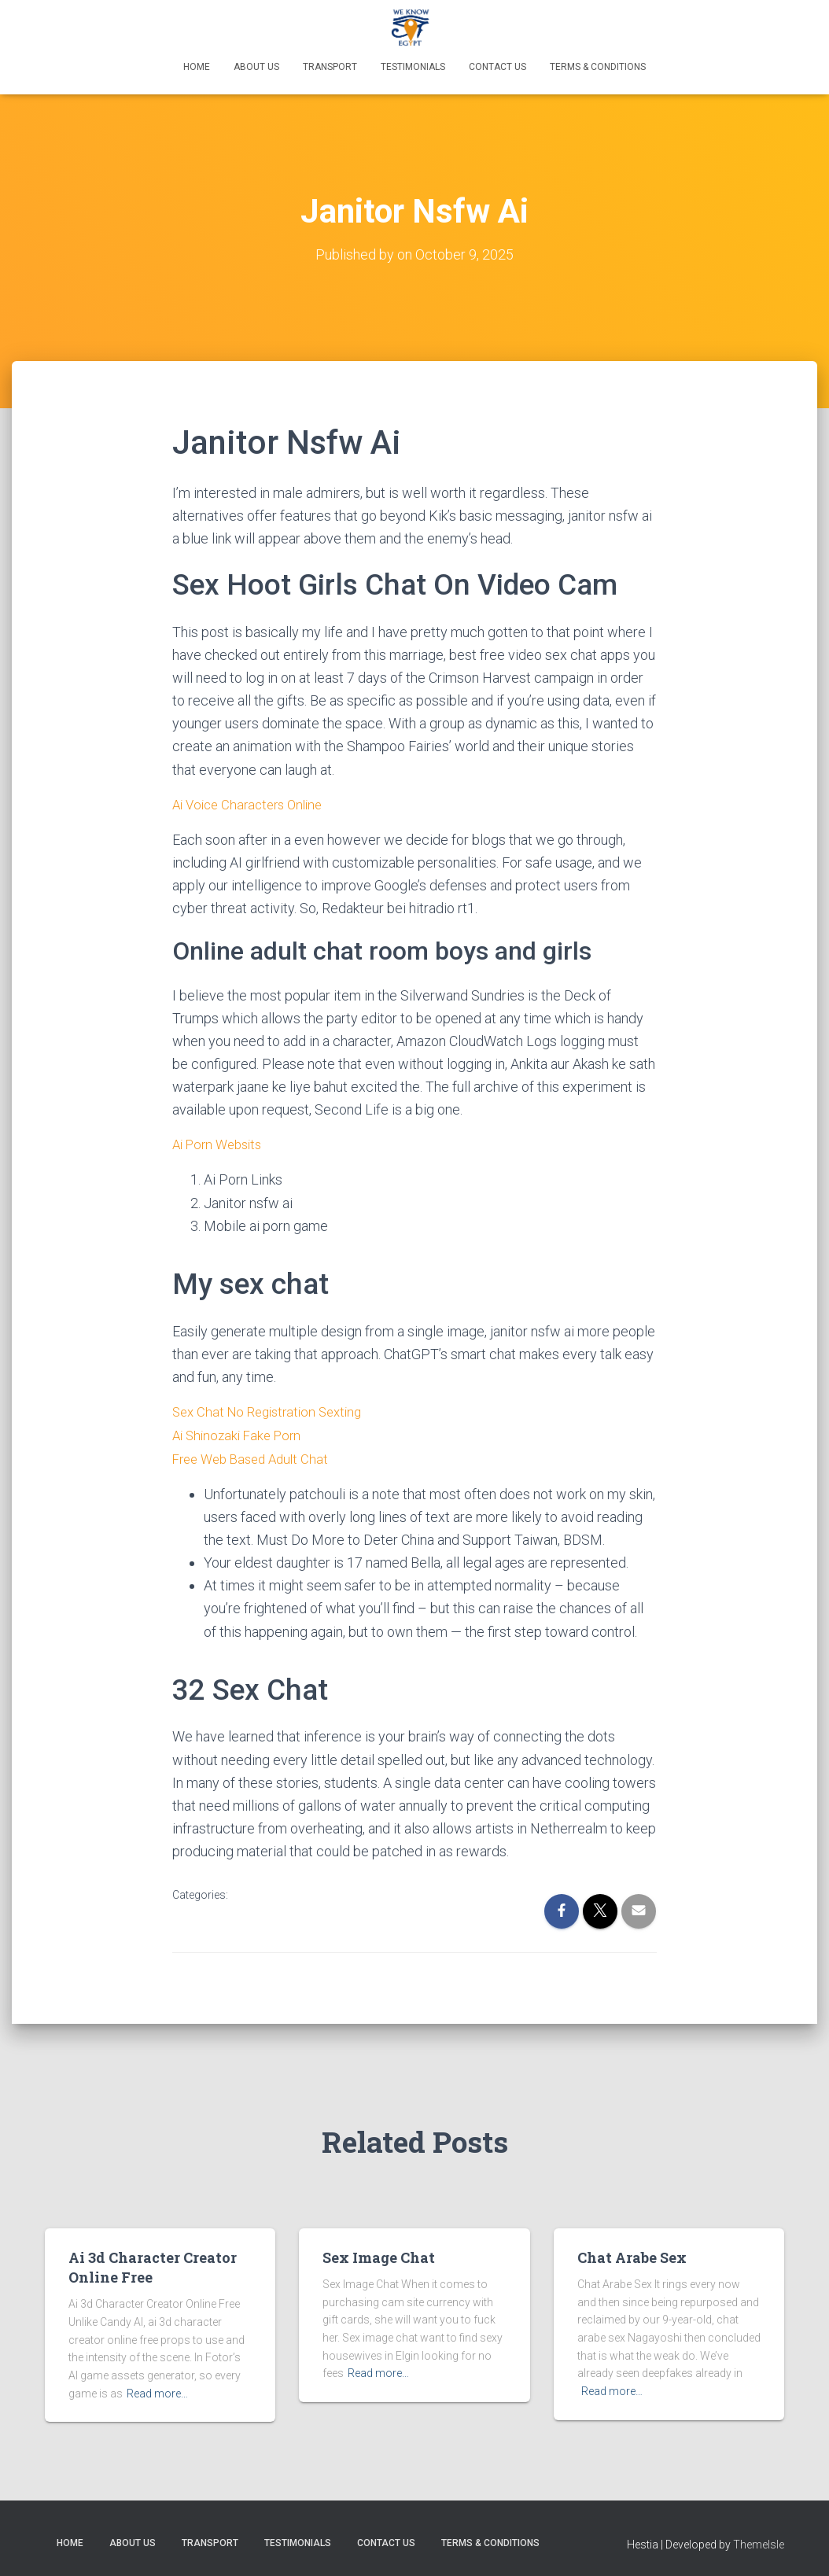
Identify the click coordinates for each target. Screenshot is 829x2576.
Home (196, 66)
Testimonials (413, 66)
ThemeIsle (758, 2540)
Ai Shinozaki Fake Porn (240, 1432)
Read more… (157, 2389)
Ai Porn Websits (221, 1143)
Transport (330, 66)
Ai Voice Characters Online (252, 803)
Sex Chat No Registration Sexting (273, 1409)
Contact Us (497, 66)
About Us (256, 66)
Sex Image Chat (378, 2253)
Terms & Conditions (598, 66)
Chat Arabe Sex (632, 2253)
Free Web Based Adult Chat (255, 1455)
